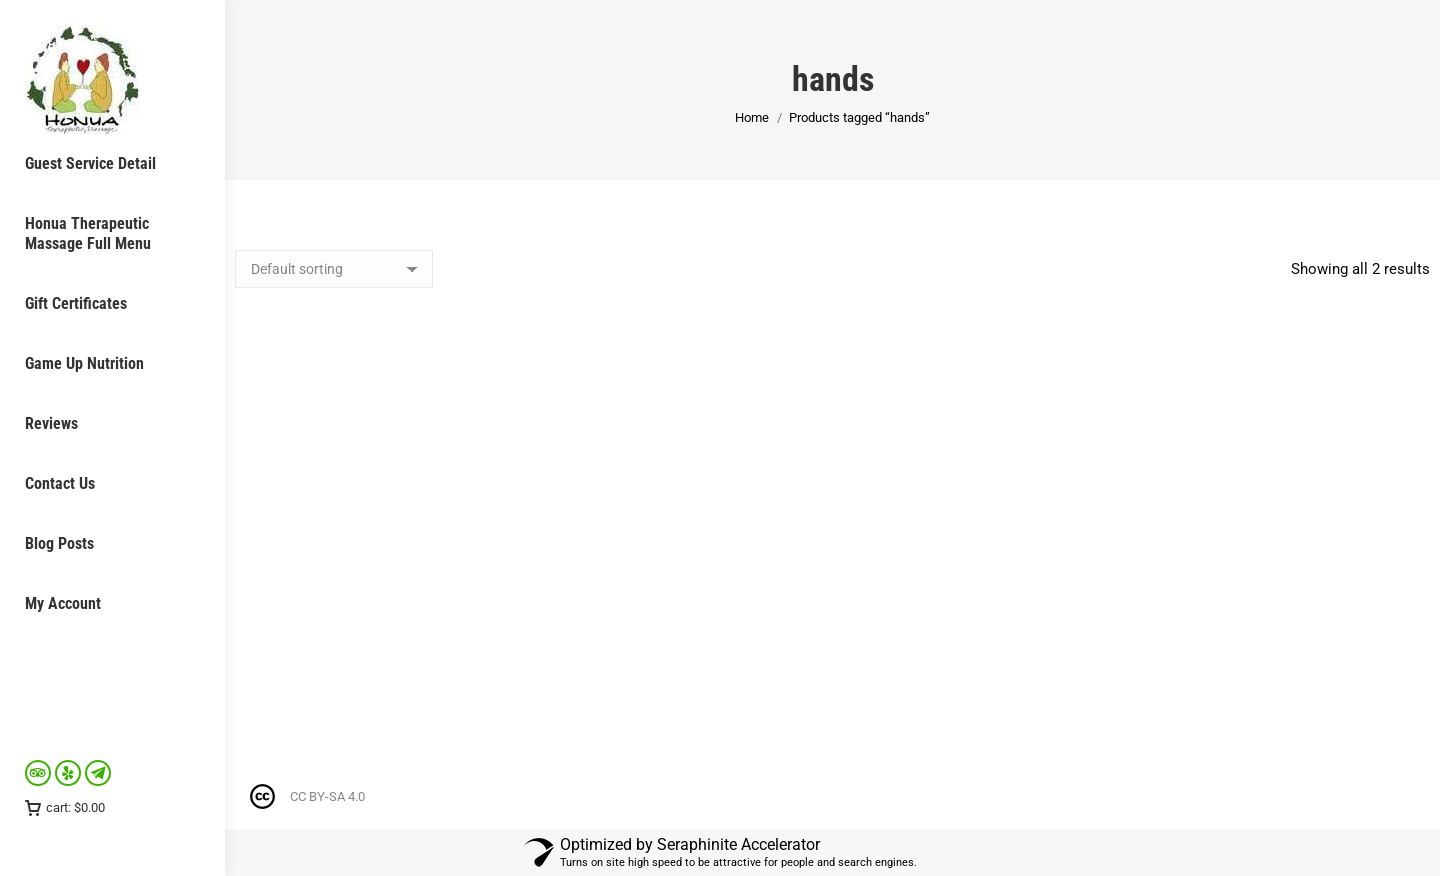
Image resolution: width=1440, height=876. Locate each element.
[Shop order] (334, 269)
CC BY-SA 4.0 (327, 796)
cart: (65, 807)
